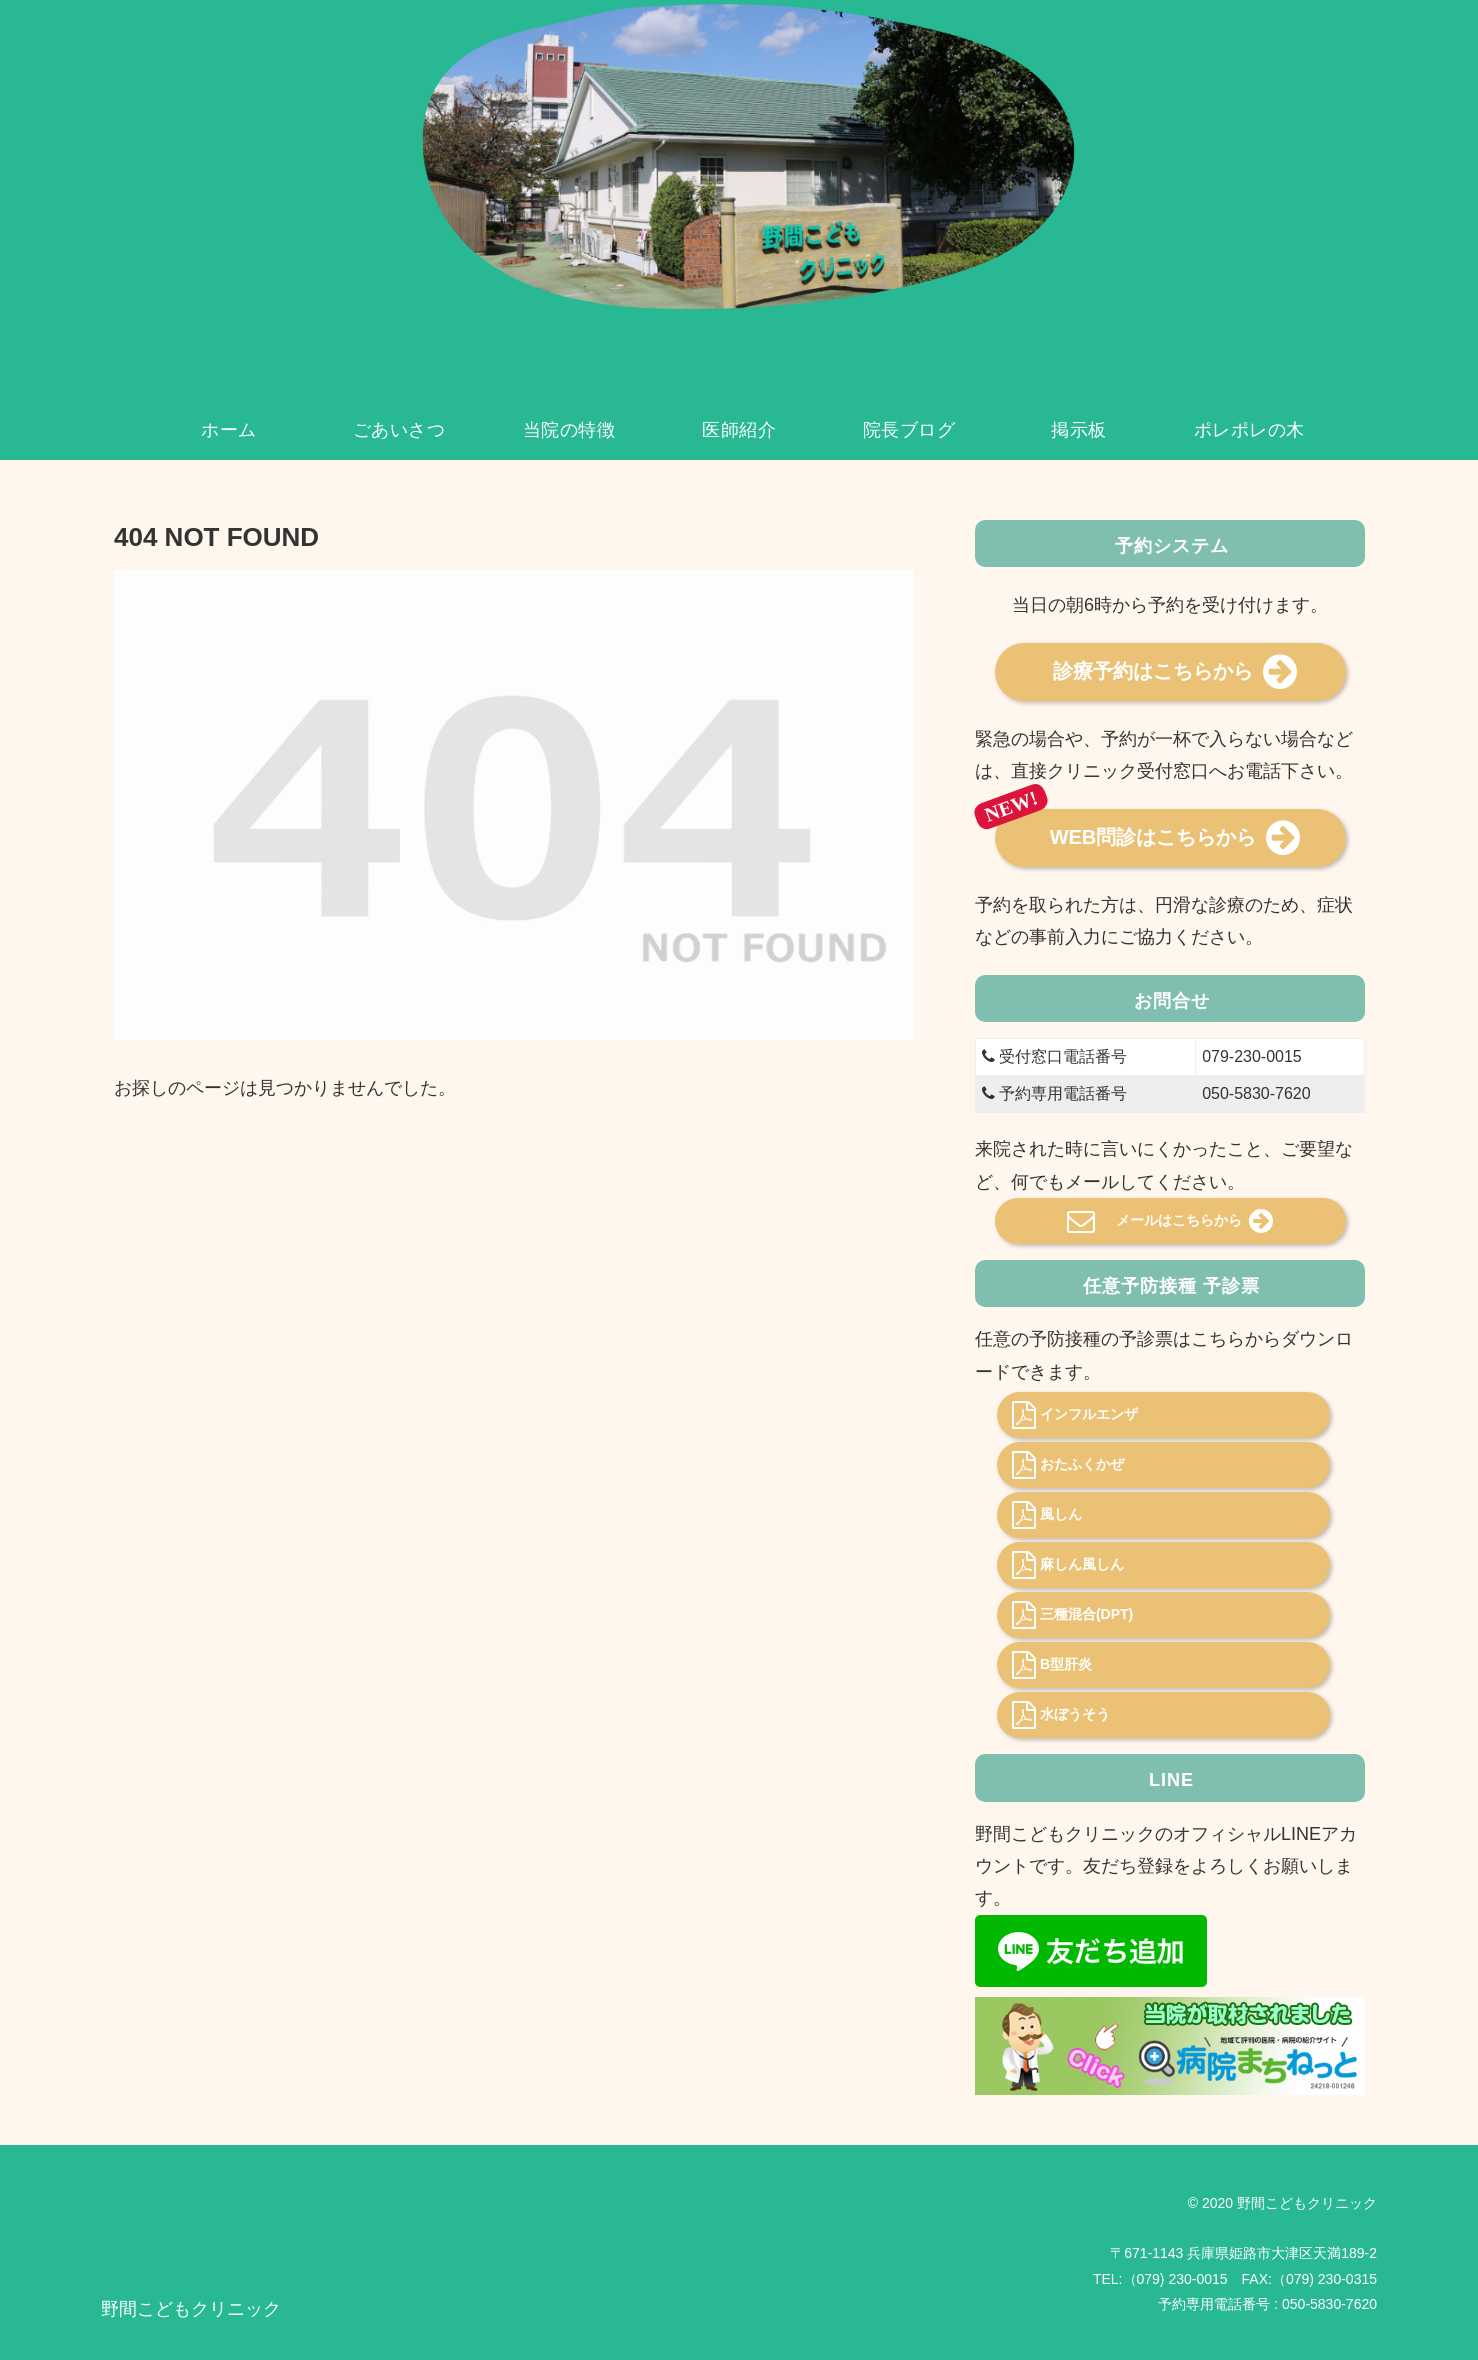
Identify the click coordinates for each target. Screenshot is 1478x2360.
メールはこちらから (1170, 1221)
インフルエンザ (1075, 1415)
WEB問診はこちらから (1175, 838)
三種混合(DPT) (1072, 1615)
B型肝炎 (1052, 1665)
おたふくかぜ (1068, 1465)
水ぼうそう (1061, 1715)
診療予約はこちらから (1175, 672)
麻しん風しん (1068, 1565)
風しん (1047, 1515)
